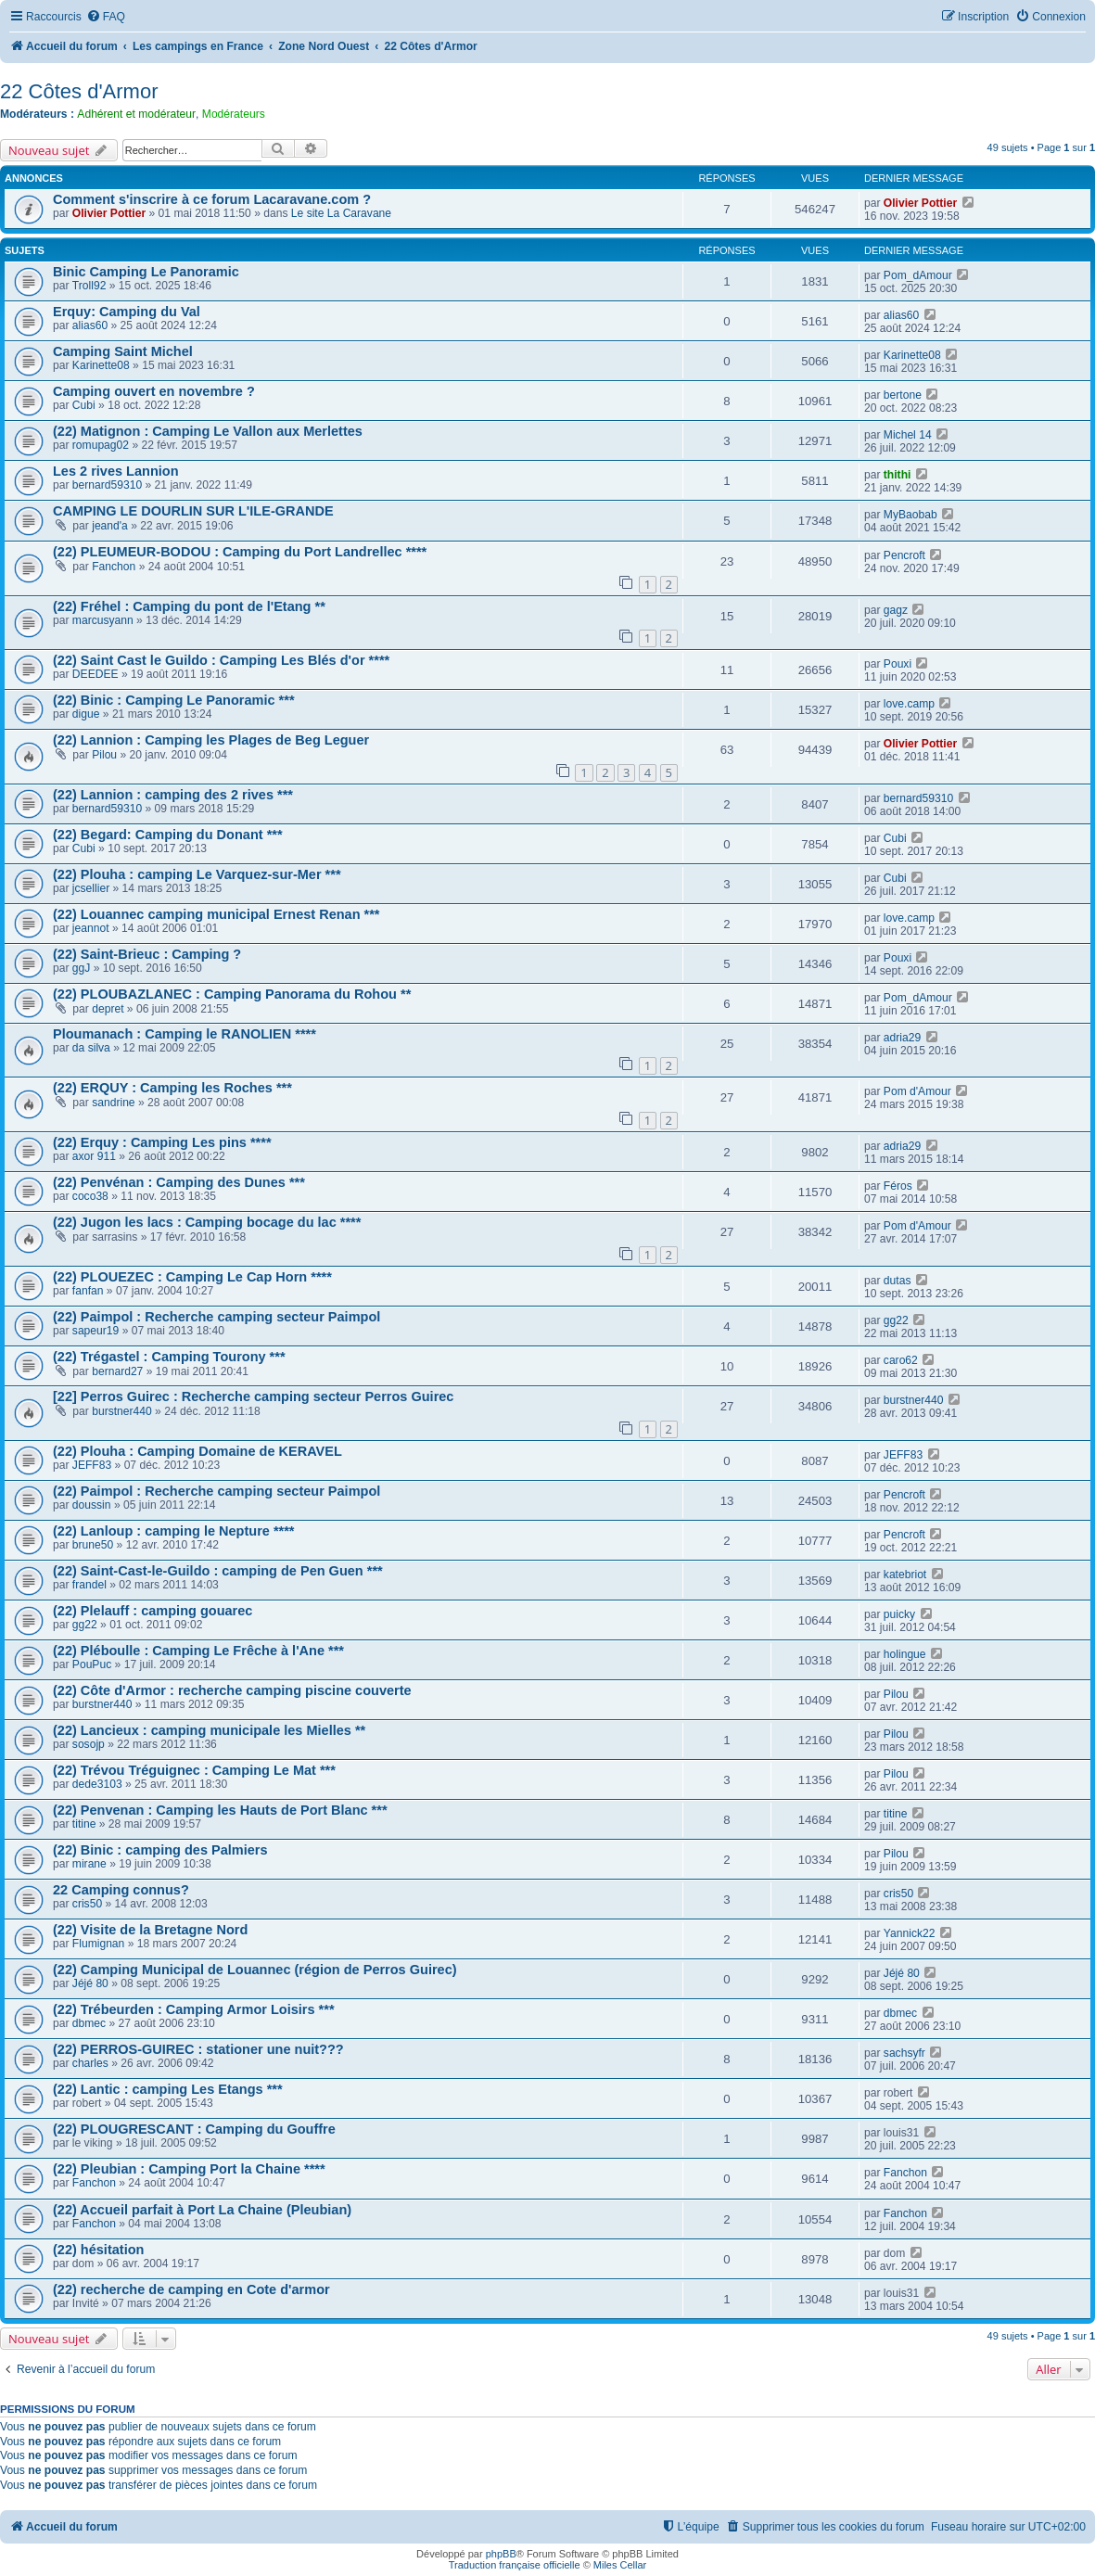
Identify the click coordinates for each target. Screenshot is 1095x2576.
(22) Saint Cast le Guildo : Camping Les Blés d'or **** (221, 660)
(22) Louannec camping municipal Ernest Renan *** (216, 914)
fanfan (88, 1290)
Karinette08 (101, 365)
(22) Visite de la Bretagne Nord (150, 1929)
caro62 (901, 1360)
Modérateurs (233, 114)
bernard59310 (107, 484)
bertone (903, 395)
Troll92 (89, 285)
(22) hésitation (98, 2249)
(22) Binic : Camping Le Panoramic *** (174, 700)
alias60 (90, 325)
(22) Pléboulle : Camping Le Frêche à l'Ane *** (198, 1650)
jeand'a (110, 525)
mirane (89, 1863)
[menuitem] (105, 17)
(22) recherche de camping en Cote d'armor (191, 2289)
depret (107, 1008)
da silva (91, 1047)
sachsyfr (904, 2053)
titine (84, 1823)
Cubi (83, 405)
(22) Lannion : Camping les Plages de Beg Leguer (211, 740)
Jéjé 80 (90, 1983)
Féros (898, 1186)
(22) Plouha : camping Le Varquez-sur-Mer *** (197, 874)
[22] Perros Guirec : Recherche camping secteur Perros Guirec (253, 1396)
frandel (89, 1584)
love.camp (909, 703)
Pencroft (904, 555)
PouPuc (91, 1664)
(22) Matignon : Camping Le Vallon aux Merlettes (208, 431)
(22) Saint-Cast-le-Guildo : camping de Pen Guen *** (218, 1570)
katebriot (905, 1574)
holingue (905, 1654)
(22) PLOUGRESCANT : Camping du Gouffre (194, 2129)
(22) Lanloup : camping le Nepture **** (174, 1531)
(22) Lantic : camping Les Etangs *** (168, 2089)
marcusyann (103, 620)
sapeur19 (95, 1330)
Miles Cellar (619, 2564)
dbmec (89, 2023)
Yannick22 (910, 1933)
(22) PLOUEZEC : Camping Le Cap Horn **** (192, 1276)
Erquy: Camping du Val (126, 311)
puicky (899, 1614)
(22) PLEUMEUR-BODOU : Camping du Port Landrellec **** (240, 551)
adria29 (902, 1037)
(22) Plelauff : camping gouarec (152, 1610)
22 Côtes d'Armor (79, 91)
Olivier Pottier (109, 213)
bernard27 (117, 1371)
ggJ (81, 968)
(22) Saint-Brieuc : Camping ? (147, 954)
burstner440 (122, 1411)
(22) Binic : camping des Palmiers (160, 1850)
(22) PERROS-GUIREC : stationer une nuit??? (198, 2049)
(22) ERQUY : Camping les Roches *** (172, 1087)
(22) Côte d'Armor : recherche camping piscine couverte (232, 1690)
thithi (897, 474)
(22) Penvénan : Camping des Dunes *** (179, 1182)
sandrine (113, 1102)
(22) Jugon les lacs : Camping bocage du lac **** (207, 1222)
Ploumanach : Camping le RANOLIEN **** (184, 1034)
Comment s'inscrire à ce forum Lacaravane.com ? (212, 199)
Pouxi (897, 663)
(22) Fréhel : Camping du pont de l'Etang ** (189, 606)
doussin (91, 1504)
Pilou (104, 754)
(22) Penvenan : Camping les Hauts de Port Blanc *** (220, 1810)
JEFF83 (91, 1465)
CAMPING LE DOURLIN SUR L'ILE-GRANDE (193, 511)
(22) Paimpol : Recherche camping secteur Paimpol (216, 1316)
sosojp (88, 1744)
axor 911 (94, 1156)
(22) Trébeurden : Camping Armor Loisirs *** (194, 2009)
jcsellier (90, 888)
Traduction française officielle (514, 2564)
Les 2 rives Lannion (116, 471)
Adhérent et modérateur (136, 114)
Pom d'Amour (917, 1091)
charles (90, 2063)
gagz (896, 610)
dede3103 (97, 1784)
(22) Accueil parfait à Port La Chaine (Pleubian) (202, 2209)
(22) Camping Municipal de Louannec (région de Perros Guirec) (255, 1969)
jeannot (90, 928)
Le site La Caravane (341, 213)
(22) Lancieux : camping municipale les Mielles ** (209, 1730)
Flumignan (98, 1943)
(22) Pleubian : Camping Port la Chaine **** (189, 2169)
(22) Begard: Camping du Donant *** (168, 834)
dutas (897, 1280)
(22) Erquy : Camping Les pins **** (162, 1142)
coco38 (90, 1196)
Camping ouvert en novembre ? (154, 391)
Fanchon (113, 566)
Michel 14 (908, 434)
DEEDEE (95, 674)
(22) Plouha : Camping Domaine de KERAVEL (197, 1451)
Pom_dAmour (918, 275)
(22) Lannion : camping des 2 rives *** (173, 794)
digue (86, 714)
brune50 (92, 1544)
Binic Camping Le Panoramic (146, 271)
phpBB (501, 2553)
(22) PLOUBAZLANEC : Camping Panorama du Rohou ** (232, 994)
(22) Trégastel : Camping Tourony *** (169, 1356)
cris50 (87, 1903)
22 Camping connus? (121, 1889)
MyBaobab (910, 514)
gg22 (896, 1320)
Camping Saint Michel (123, 351)
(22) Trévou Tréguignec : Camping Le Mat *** (194, 1770)
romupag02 (100, 445)
